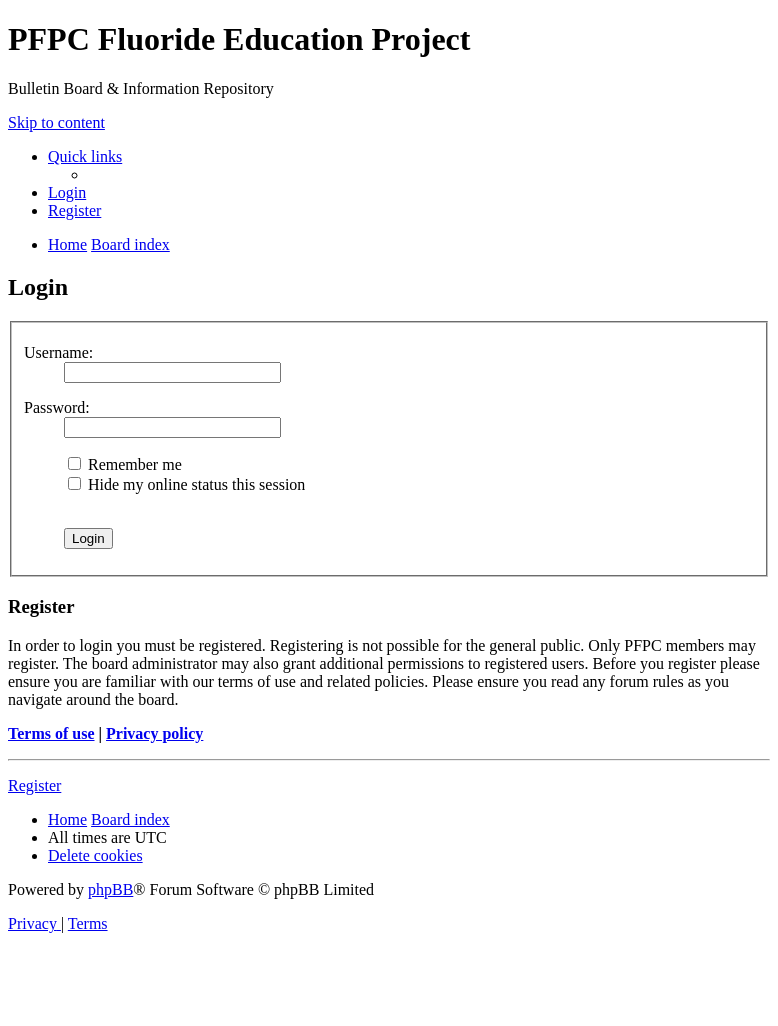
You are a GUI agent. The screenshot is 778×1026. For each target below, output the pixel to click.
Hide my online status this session (186, 484)
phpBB (110, 889)
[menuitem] (67, 192)
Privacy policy (154, 733)
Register (34, 785)
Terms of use (51, 733)
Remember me (125, 464)
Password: (57, 407)
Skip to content (56, 122)
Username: (58, 352)
